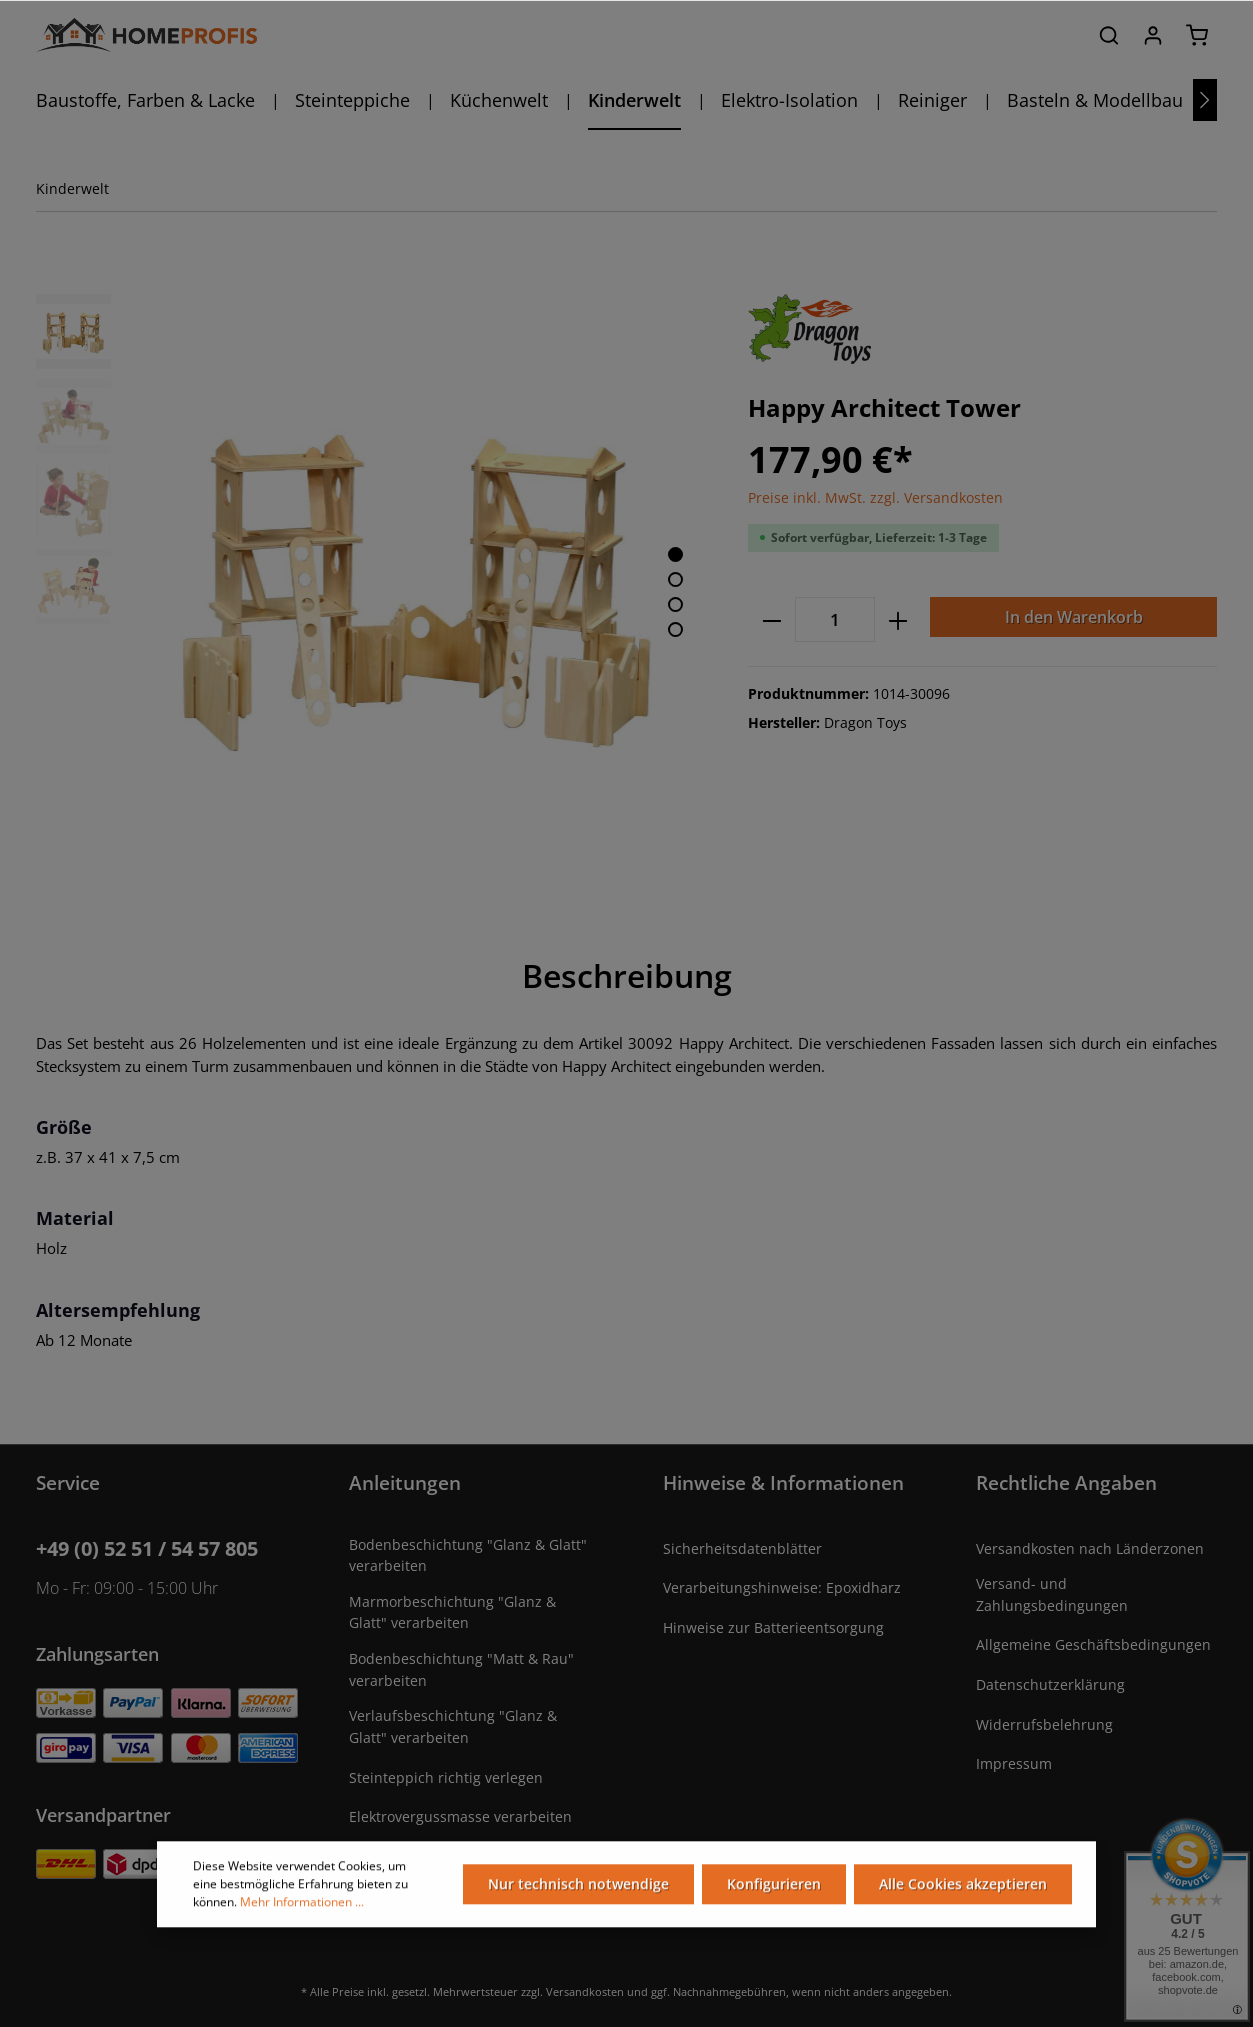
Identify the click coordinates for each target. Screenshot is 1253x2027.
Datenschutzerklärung (1050, 1684)
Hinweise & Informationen (783, 1482)
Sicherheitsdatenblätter (742, 1548)
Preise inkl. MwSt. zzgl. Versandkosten (875, 497)
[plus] (898, 619)
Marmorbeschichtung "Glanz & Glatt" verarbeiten (452, 1612)
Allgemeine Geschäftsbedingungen (1093, 1644)
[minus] (772, 619)
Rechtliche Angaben (1066, 1482)
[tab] (627, 976)
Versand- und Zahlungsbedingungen (1052, 1594)
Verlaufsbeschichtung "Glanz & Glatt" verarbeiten (453, 1726)
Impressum (1014, 1763)
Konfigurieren (774, 1893)
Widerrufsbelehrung (1044, 1724)
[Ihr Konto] (1153, 35)
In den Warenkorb (1074, 617)
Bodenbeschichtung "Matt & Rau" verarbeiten (461, 1669)
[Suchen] (1109, 35)
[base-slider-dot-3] (675, 604)
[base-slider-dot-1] (675, 554)
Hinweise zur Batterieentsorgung (773, 1627)
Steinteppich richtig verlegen (446, 1777)
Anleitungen (405, 1482)
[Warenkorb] (1197, 35)
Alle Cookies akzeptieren (963, 1893)
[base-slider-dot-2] (675, 579)
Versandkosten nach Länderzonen (1090, 1548)
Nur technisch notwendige (578, 1893)
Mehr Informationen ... (302, 1911)
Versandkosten (585, 1991)
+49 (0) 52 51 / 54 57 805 (147, 1548)
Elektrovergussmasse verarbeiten (460, 1816)
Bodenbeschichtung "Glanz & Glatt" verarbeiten (468, 1555)
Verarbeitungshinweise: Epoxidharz (782, 1587)
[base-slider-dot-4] (675, 629)
